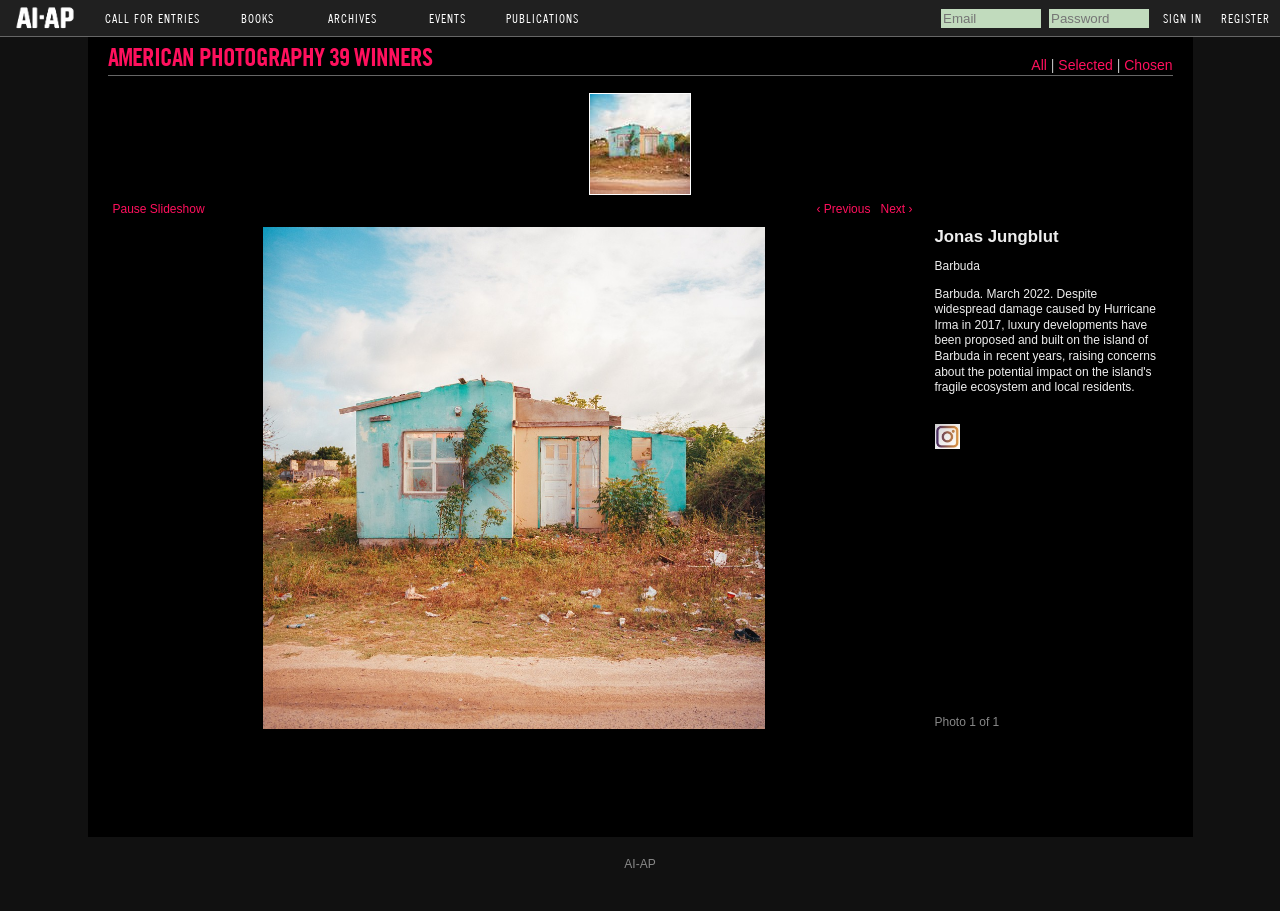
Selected (1087, 65)
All (1039, 65)
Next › (896, 209)
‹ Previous (843, 209)
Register (1245, 18)
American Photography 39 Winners (270, 56)
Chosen (1148, 65)
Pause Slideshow (159, 209)
